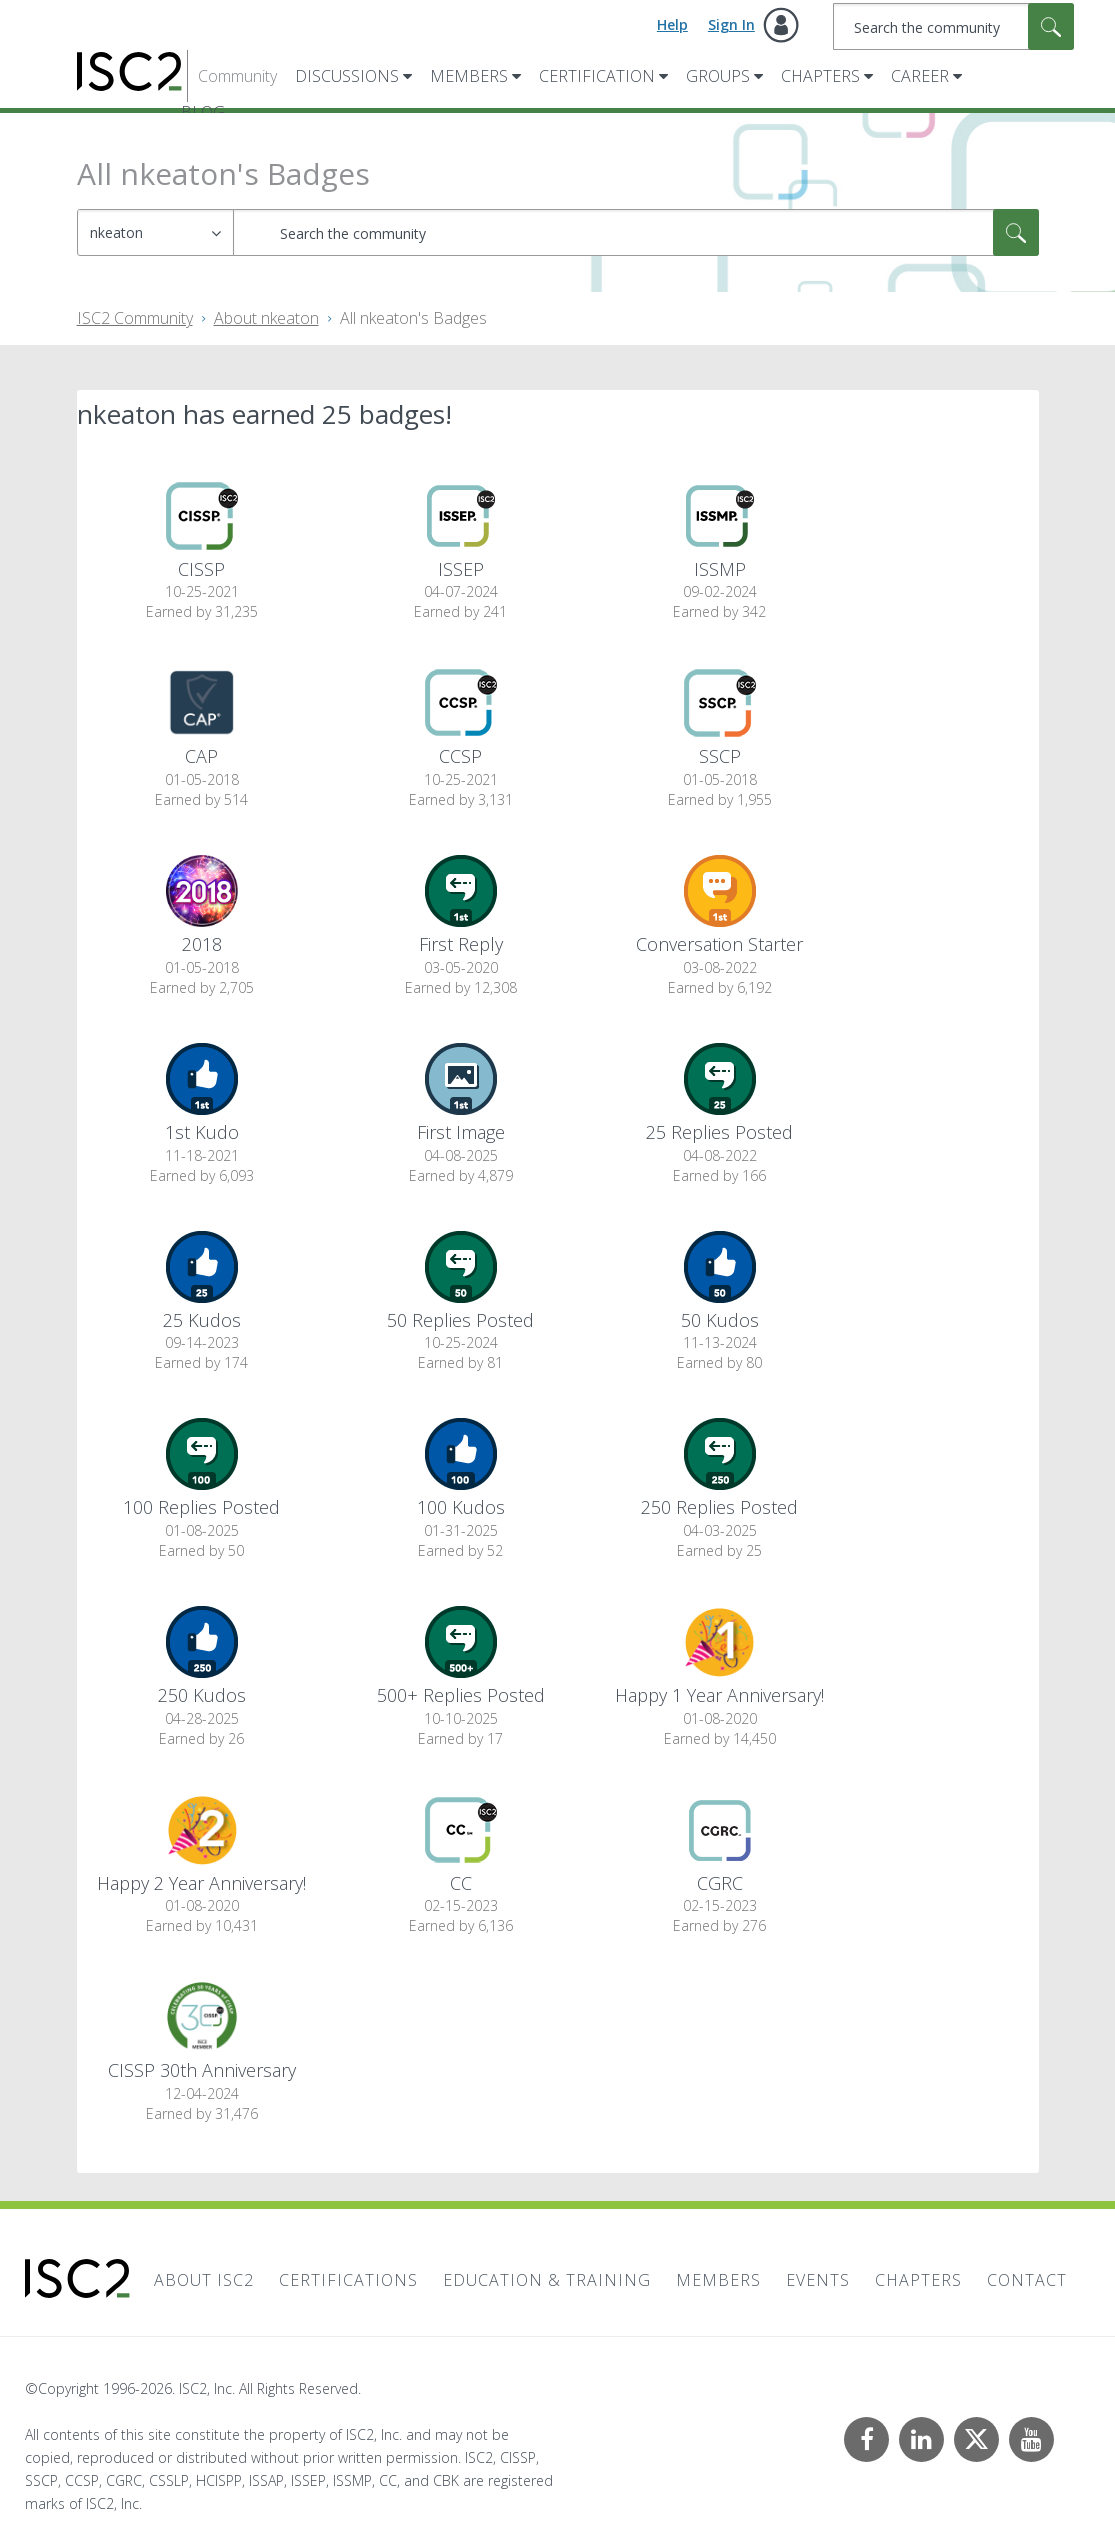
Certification (597, 76)
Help (672, 24)
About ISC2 (204, 2280)
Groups (718, 76)
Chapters (820, 76)
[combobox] (953, 26)
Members (469, 76)
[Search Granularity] (155, 232)
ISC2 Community (135, 318)
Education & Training (547, 2280)
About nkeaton (266, 318)
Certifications (348, 2280)
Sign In (731, 24)
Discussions (347, 76)
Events (818, 2280)
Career (920, 76)
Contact (1027, 2280)
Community (237, 76)
